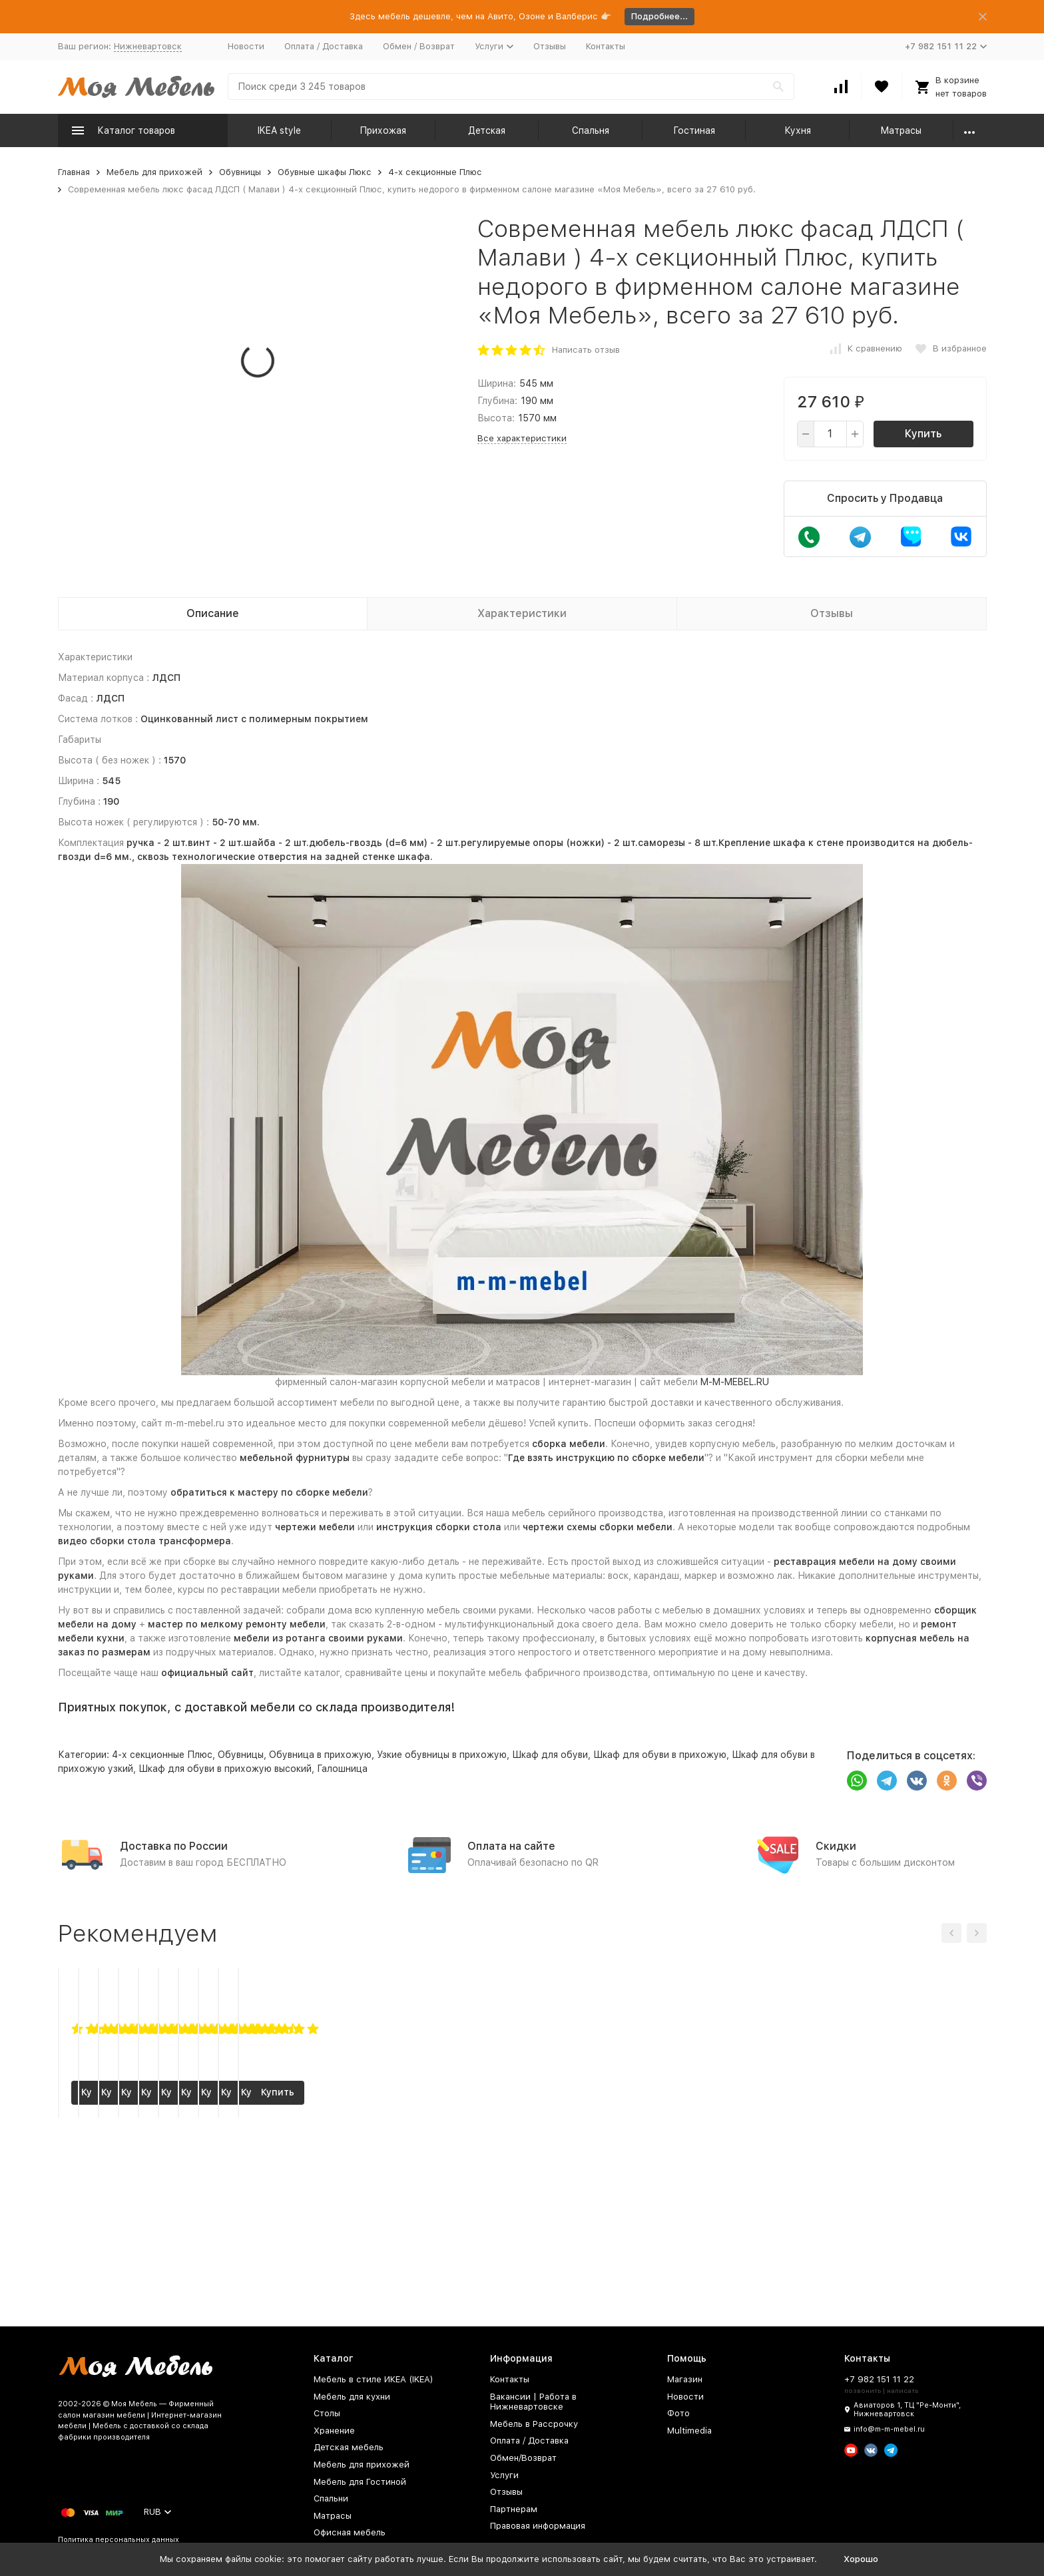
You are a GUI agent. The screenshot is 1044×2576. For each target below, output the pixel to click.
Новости (246, 46)
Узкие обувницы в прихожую (442, 1754)
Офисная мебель (350, 2532)
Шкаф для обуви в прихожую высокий (225, 1768)
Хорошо (861, 2559)
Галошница (342, 1768)
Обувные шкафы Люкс (325, 172)
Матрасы (900, 130)
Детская (486, 130)
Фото (678, 2413)
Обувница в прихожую (320, 1754)
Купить (923, 433)
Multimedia (689, 2431)
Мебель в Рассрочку (534, 2424)
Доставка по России (174, 1846)
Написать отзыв (586, 350)
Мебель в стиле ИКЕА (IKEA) (373, 2379)
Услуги (504, 2475)
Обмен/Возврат (523, 2458)
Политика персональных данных (118, 2539)
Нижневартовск (148, 46)
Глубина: (497, 400)
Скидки (836, 1846)
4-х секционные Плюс (435, 172)
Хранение (334, 2431)
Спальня (590, 130)
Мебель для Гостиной (360, 2482)
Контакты (605, 46)
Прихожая (383, 130)
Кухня (797, 130)
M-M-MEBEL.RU (734, 1382)
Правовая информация (537, 2526)
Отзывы (549, 46)
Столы (327, 2413)
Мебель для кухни (352, 2397)
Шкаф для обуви (550, 1754)
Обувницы (240, 172)
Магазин (684, 2379)
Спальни (331, 2498)
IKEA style (279, 130)
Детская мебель (349, 2447)
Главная (74, 172)
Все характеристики (522, 438)
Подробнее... (659, 16)
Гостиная (694, 130)
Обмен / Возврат (419, 46)
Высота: (496, 418)
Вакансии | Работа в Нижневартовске (533, 2402)
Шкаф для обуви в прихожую (659, 1754)
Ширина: (496, 383)
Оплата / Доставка (323, 46)
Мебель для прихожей (154, 172)
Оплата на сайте (511, 1846)
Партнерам (513, 2509)
